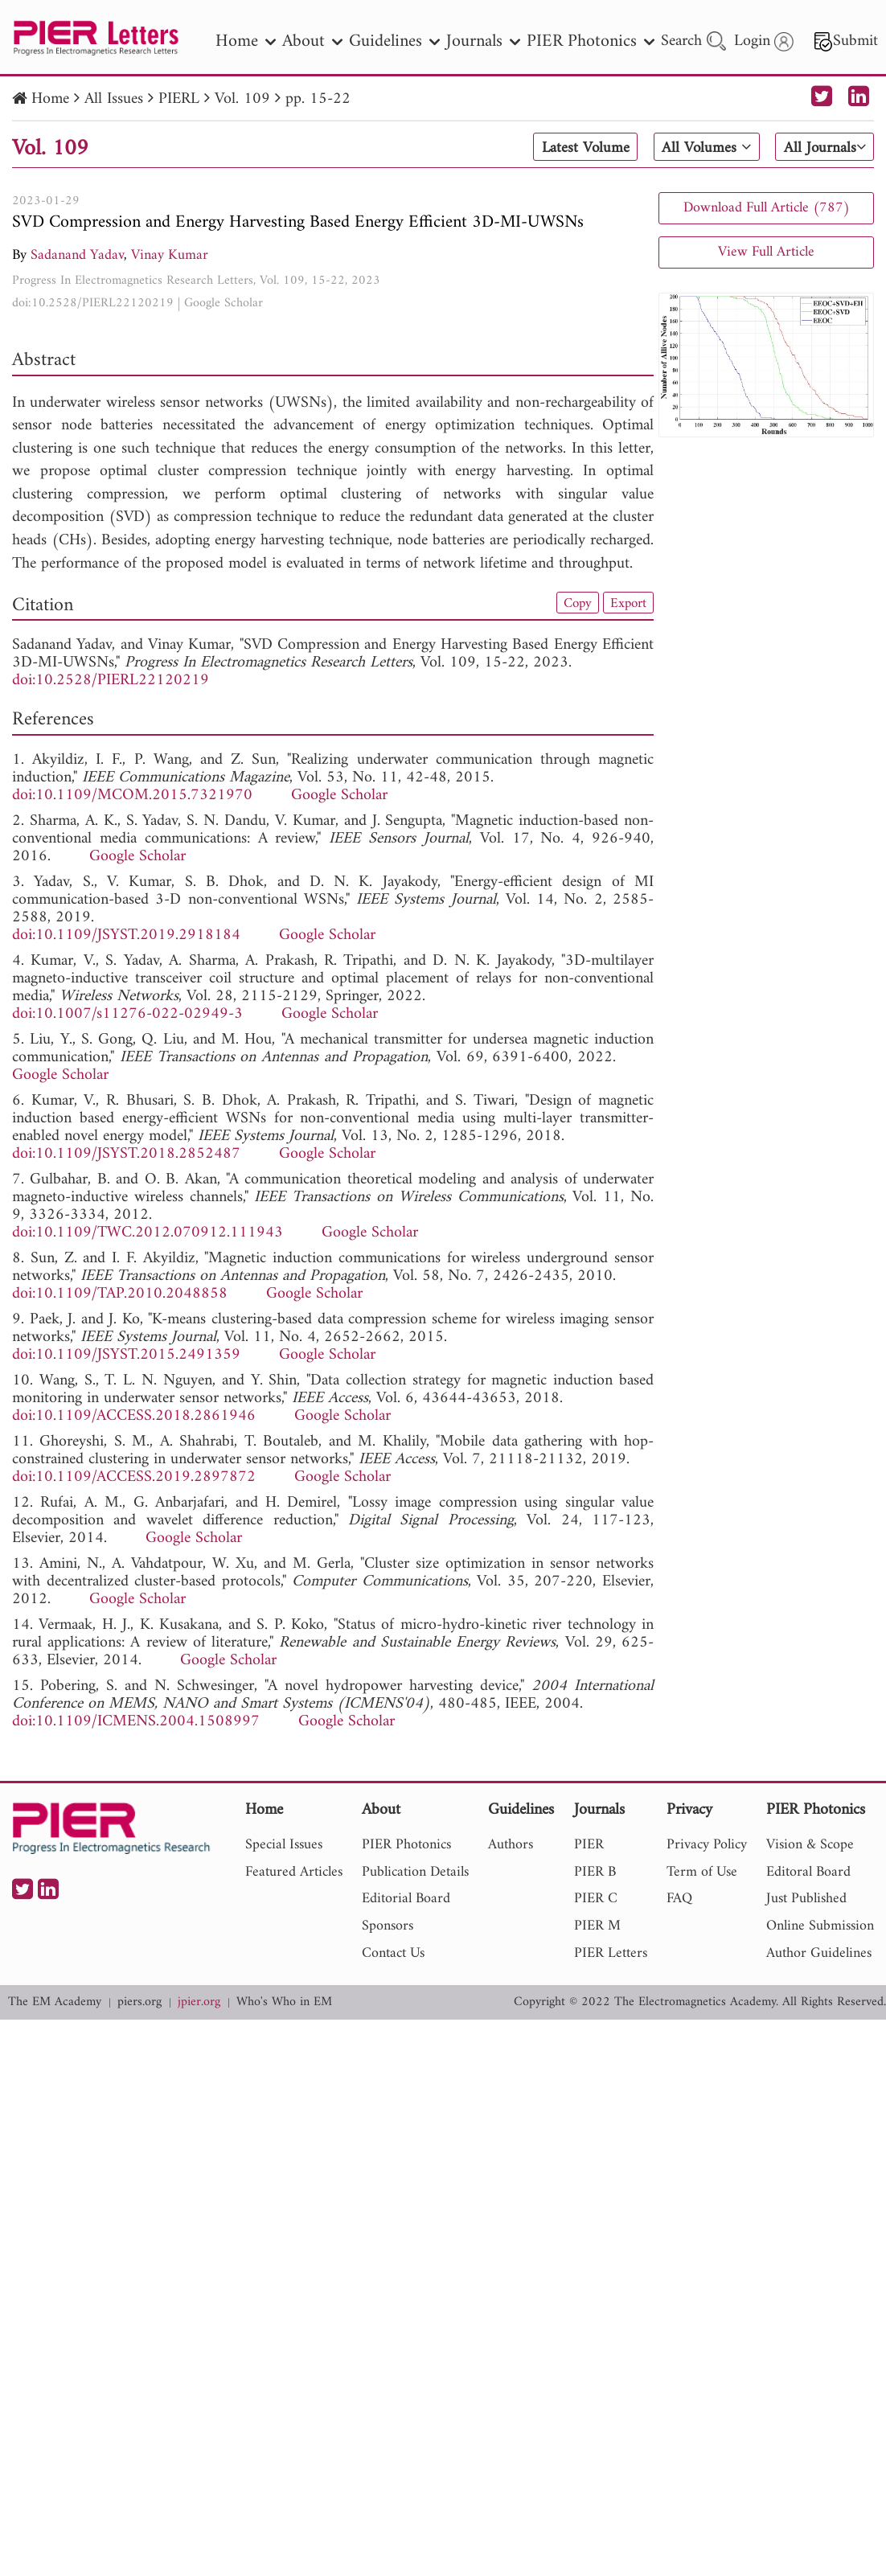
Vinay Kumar (169, 255)
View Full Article (766, 252)
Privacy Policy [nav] (707, 1844)
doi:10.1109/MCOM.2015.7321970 (132, 795)
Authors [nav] (510, 1844)
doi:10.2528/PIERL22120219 (93, 303)
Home (50, 99)
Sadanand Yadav (77, 255)
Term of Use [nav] (702, 1872)
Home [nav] (245, 41)
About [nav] (312, 41)
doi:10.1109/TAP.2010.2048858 (120, 1294)
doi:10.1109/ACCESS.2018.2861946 (134, 1416)
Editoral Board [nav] (808, 1872)
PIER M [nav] (597, 1926)
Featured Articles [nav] (294, 1872)
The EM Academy (54, 2002)
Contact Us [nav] (393, 1953)
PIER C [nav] (595, 1898)
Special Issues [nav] (283, 1844)
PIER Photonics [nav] (590, 41)
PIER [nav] (589, 1844)
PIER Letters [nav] (610, 1953)
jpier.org (199, 2002)
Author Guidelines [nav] (819, 1953)
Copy (574, 603)
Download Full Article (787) (766, 207)
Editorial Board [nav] (406, 1898)
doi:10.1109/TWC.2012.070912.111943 (147, 1233)
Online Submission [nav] (820, 1926)
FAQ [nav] (679, 1898)
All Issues (113, 99)
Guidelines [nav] (394, 41)
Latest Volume (579, 148)
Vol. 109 (242, 99)
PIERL (178, 99)
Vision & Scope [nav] (810, 1844)
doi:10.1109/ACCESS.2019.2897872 (134, 1477)
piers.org (139, 2002)
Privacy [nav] (689, 1811)
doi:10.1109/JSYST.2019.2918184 (126, 935)
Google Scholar (223, 303)
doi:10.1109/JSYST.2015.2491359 (126, 1355)
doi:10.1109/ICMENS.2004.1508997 (136, 1722)
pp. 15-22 (318, 99)
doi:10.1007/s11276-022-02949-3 (127, 1014)
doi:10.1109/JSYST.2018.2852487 (126, 1154)
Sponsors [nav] (387, 1926)
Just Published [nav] (806, 1898)
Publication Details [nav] (415, 1872)
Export (627, 603)
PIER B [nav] (595, 1872)
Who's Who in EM (284, 2002)
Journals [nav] (483, 41)
